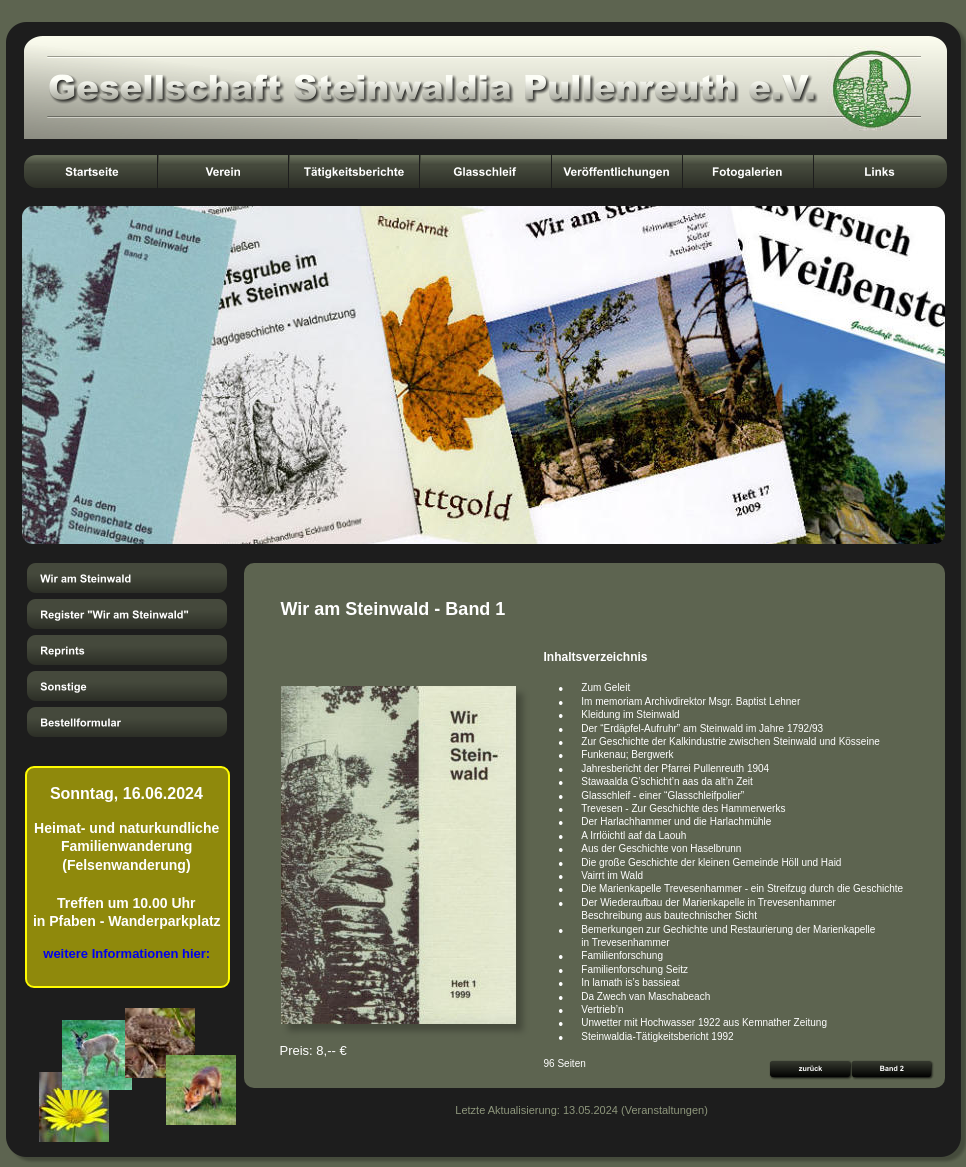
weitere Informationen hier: (126, 953)
